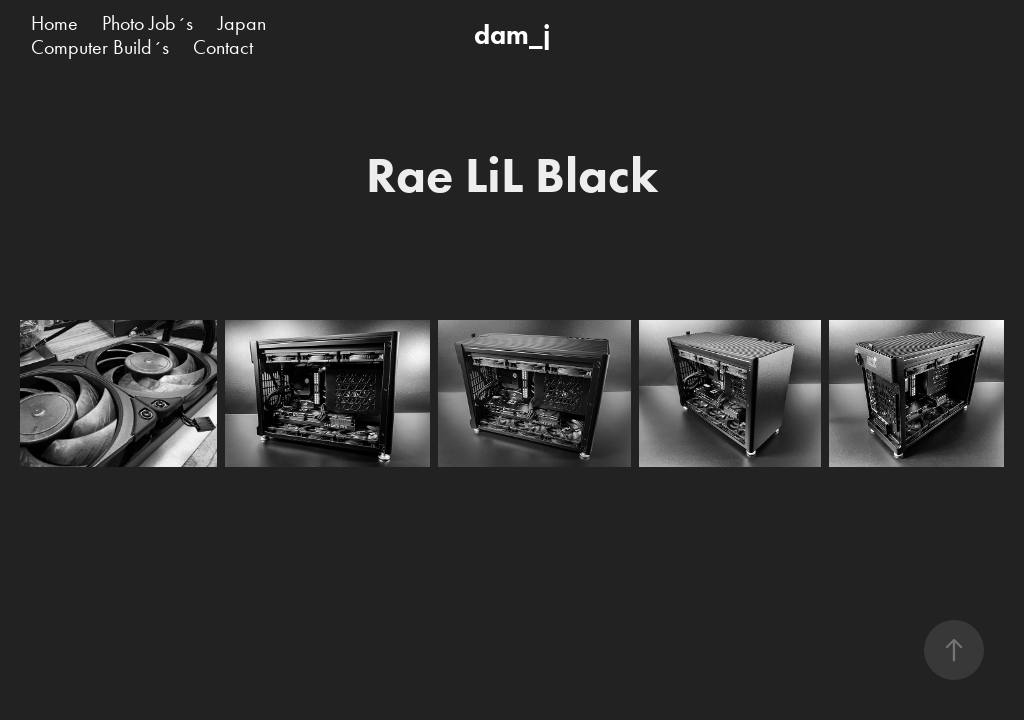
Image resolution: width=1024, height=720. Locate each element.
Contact (223, 47)
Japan (242, 23)
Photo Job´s (147, 23)
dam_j (512, 34)
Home (54, 23)
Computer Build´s (100, 47)
